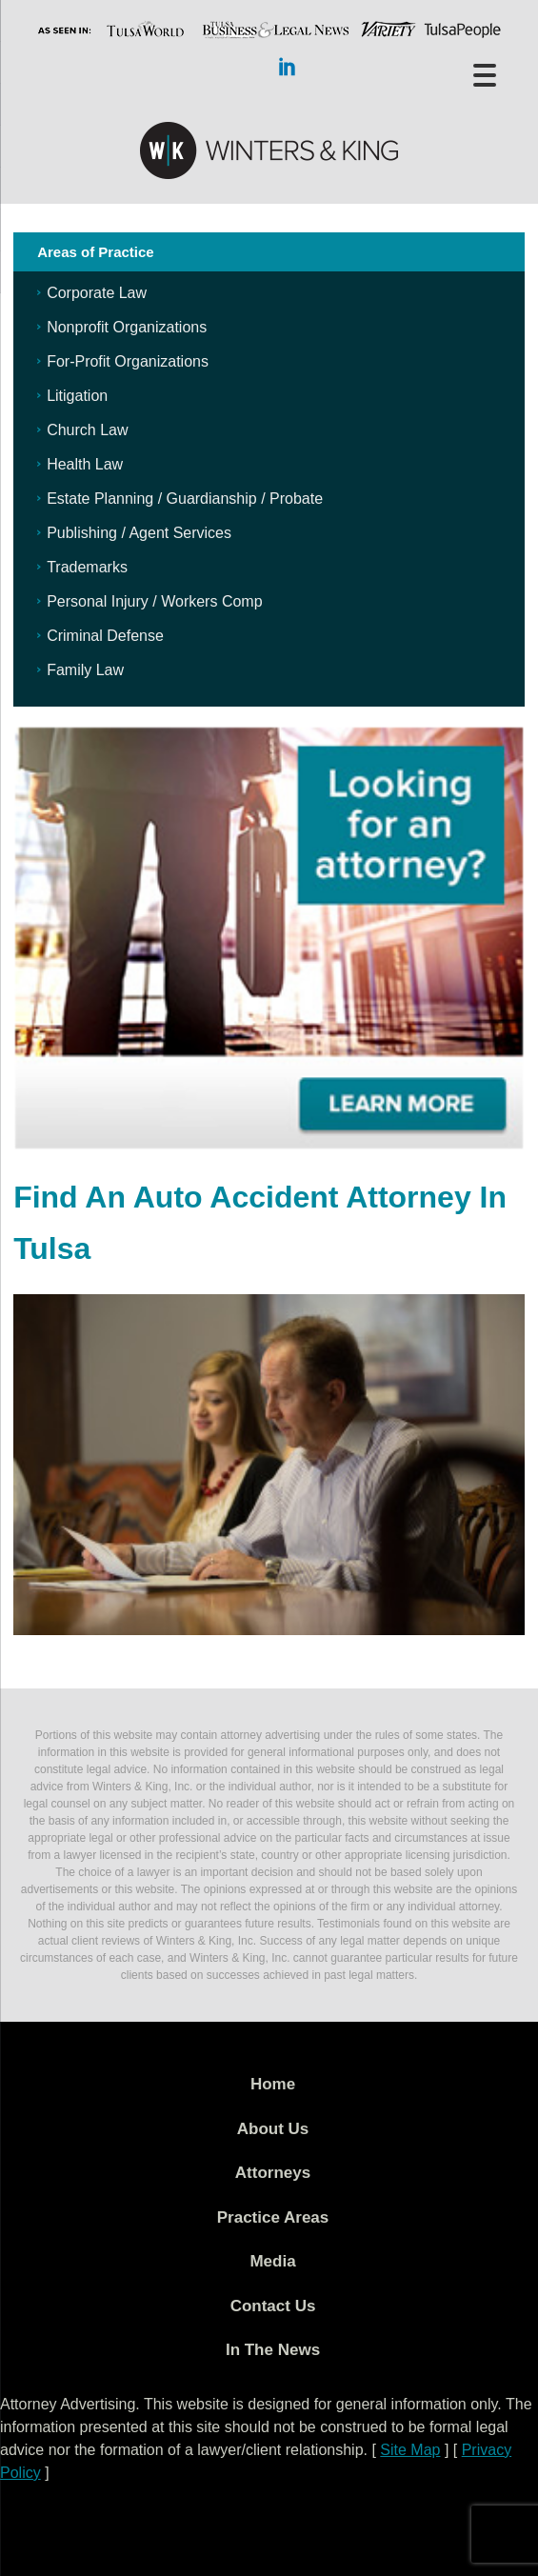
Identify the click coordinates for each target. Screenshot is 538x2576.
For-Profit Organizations (128, 361)
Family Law (85, 670)
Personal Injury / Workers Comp (154, 601)
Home (272, 2084)
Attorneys (272, 2173)
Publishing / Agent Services (139, 533)
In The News (273, 2350)
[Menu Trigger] (485, 74)
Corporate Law (97, 293)
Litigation (77, 396)
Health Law (85, 464)
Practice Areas (273, 2217)
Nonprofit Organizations (127, 327)
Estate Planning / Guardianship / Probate (185, 498)
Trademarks (87, 567)
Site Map (410, 2450)
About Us (273, 2129)
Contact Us (273, 2306)
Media (272, 2261)
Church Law (87, 430)
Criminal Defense (105, 636)
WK (269, 151)
